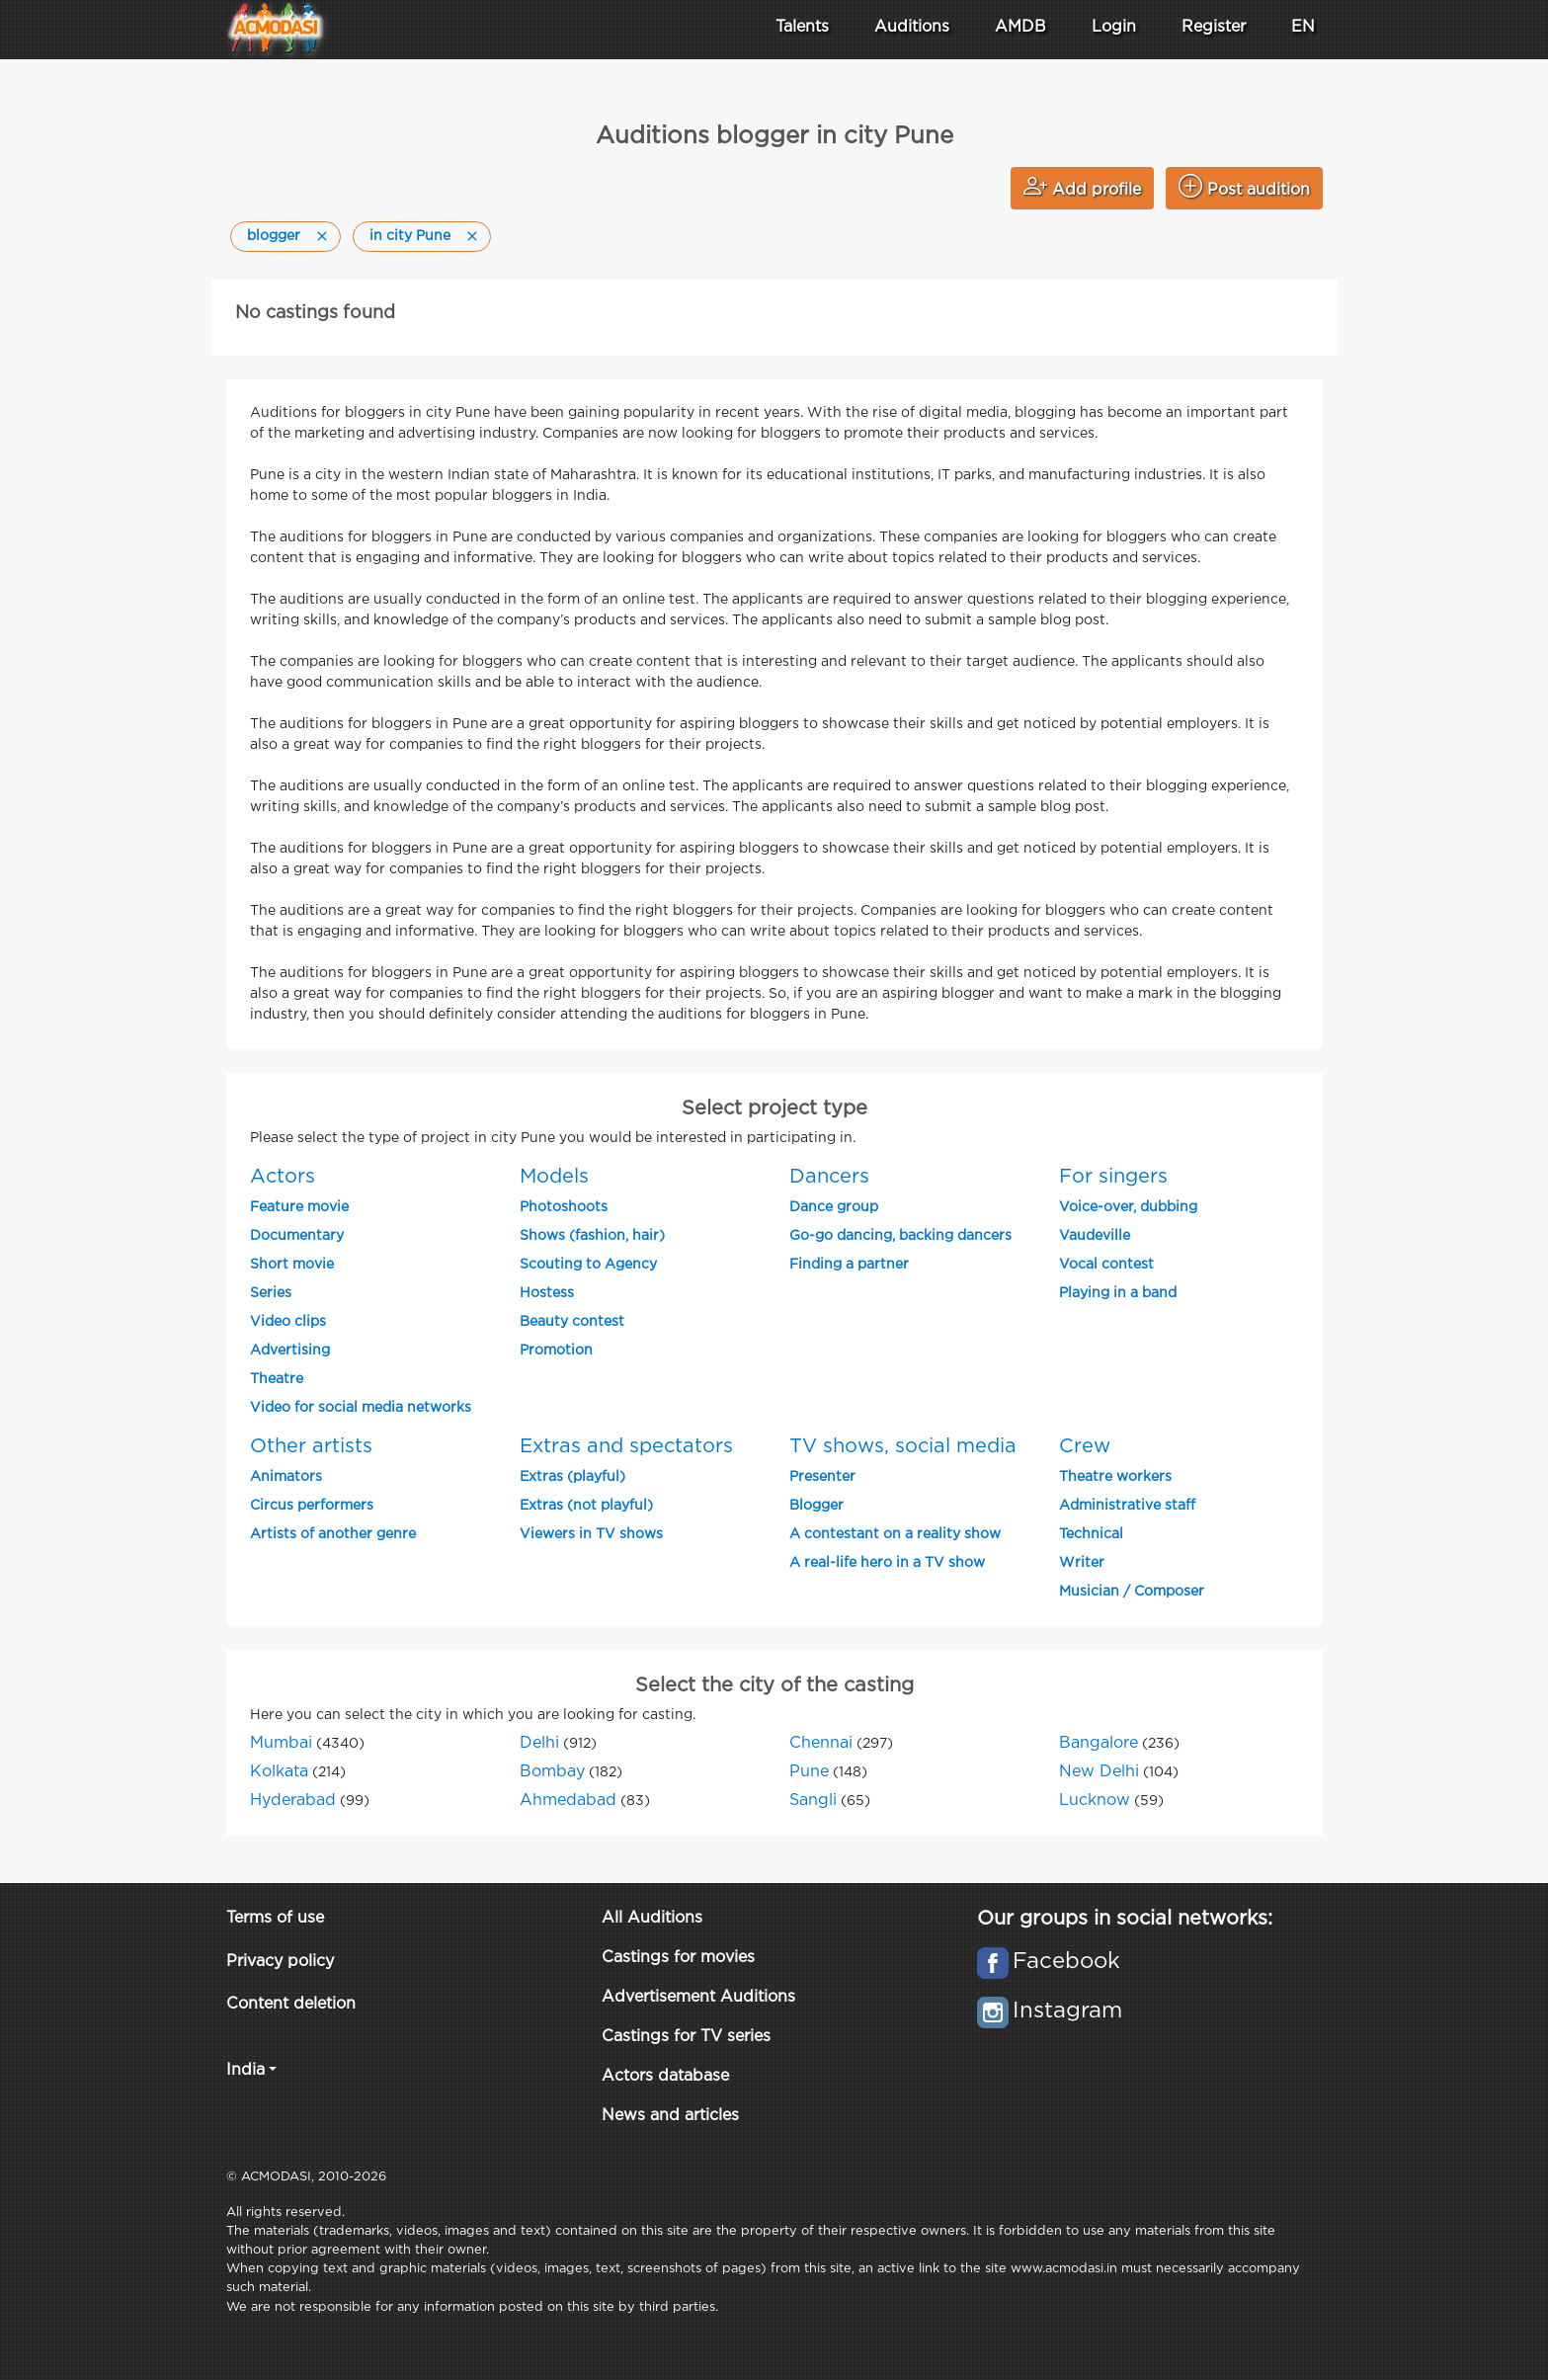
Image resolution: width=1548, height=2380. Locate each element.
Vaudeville (1094, 1236)
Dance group (833, 1207)
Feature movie (299, 1207)
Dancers (829, 1177)
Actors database (665, 2076)
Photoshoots (564, 1207)
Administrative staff (1127, 1506)
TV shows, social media (903, 1446)
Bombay (552, 1771)
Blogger (816, 1506)
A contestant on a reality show (895, 1534)
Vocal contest (1106, 1265)
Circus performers (311, 1506)
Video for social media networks (360, 1408)
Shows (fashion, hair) (592, 1236)
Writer (1081, 1563)
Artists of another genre (333, 1534)
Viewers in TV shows (591, 1534)
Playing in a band (1118, 1293)
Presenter (822, 1477)
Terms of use (275, 1918)
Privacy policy (280, 1961)
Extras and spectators (626, 1446)
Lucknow (1094, 1800)
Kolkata (279, 1771)
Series (270, 1293)
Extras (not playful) (586, 1506)
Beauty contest (572, 1322)
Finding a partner (849, 1265)
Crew (1084, 1446)
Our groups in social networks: (1124, 1919)
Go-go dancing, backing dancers (900, 1236)
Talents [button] (802, 27)
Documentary (297, 1236)
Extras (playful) (572, 1477)
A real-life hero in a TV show (887, 1563)
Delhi (539, 1743)
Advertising (290, 1350)
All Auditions (652, 1918)
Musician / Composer (1131, 1592)
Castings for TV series (686, 2036)
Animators (286, 1477)
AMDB (1020, 27)
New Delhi (1099, 1771)
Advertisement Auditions (698, 1997)
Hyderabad (293, 1800)
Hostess (547, 1293)
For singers (1113, 1177)
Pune (809, 1771)
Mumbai (281, 1743)
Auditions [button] (911, 27)
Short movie (292, 1265)
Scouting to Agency (588, 1265)
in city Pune (409, 236)
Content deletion (291, 2004)
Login (1114, 27)
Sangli (813, 1800)
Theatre (276, 1379)
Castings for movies (678, 1957)
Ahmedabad (568, 1800)
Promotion (556, 1350)
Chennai (821, 1743)
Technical (1091, 1534)
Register (1213, 27)
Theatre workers (1115, 1477)
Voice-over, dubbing (1128, 1207)
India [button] (245, 2070)
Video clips (288, 1322)
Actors (282, 1177)
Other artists (311, 1446)
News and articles (670, 2115)
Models (554, 1177)
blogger (273, 236)
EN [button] (1303, 27)
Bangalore (1098, 1743)
